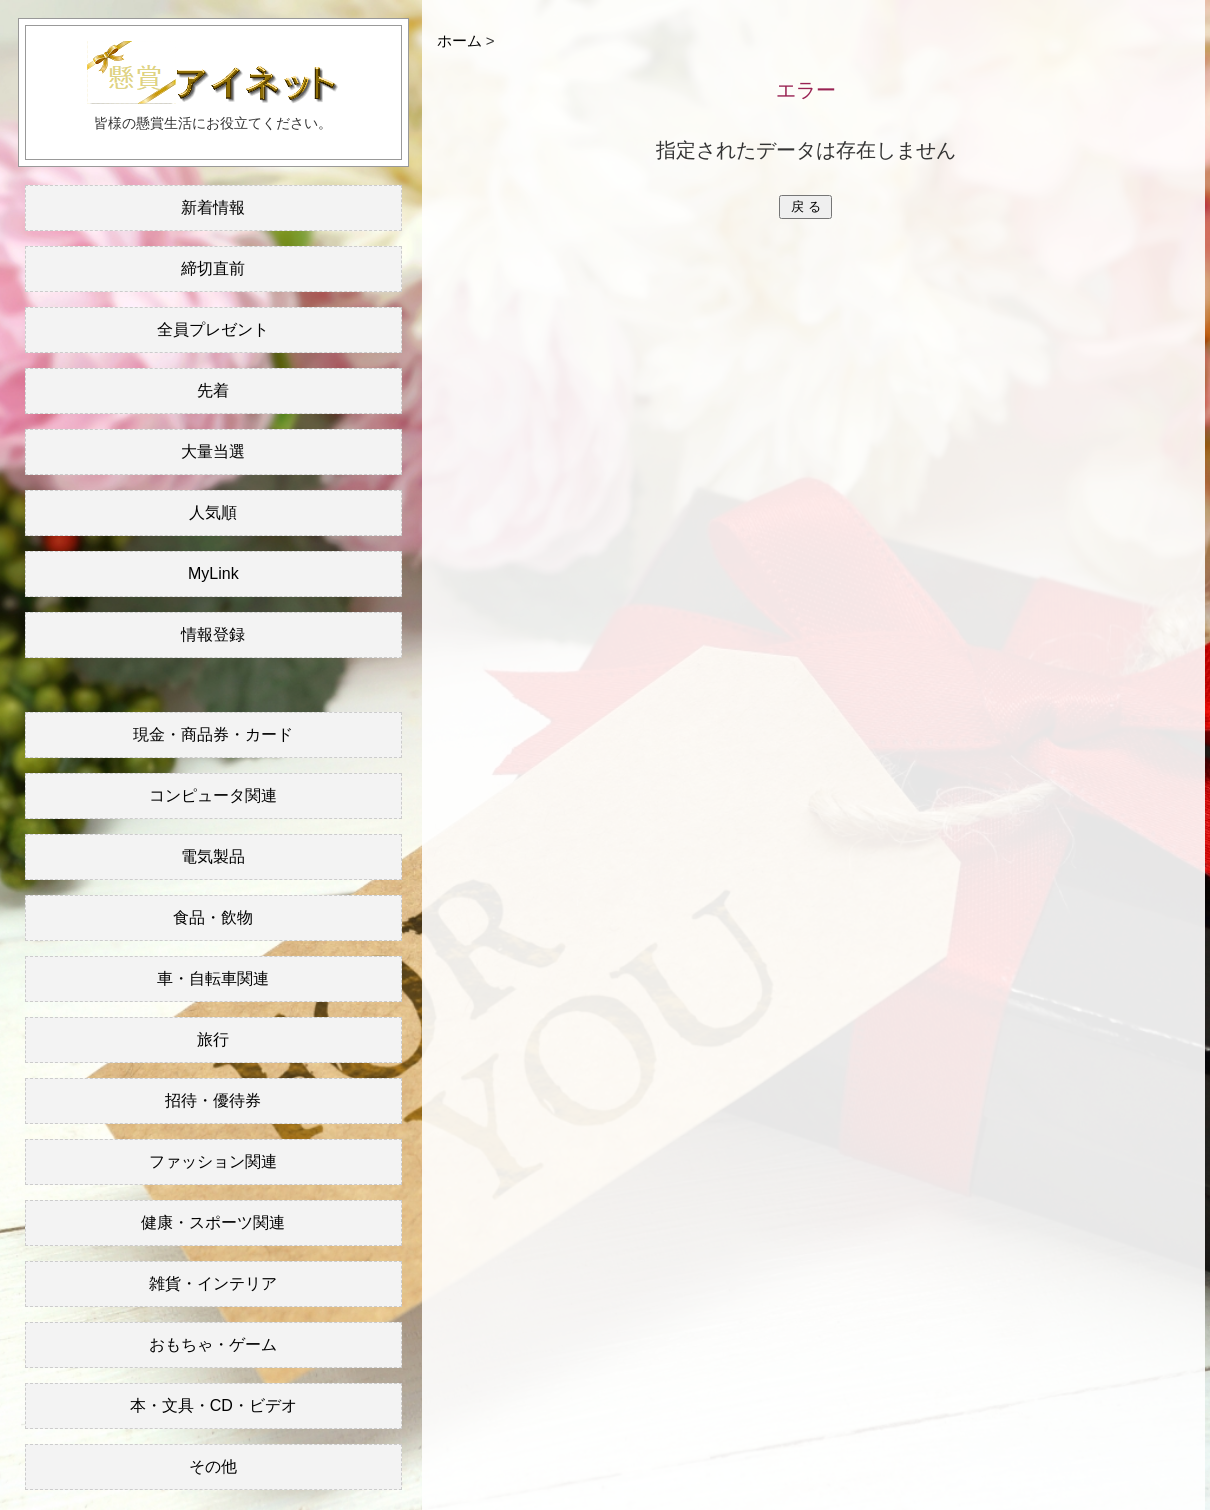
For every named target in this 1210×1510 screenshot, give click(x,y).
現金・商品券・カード (213, 734)
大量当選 (213, 451)
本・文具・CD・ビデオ (213, 1405)
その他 (213, 1466)
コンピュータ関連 (213, 795)
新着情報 (213, 207)
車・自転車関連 (213, 978)
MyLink (213, 573)
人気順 (213, 512)
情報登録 (213, 634)
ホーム (459, 40)
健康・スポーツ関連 (213, 1222)
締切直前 (213, 268)
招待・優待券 (213, 1100)
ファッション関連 (213, 1161)
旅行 (213, 1039)
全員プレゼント (213, 329)
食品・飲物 (213, 917)
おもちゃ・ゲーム (213, 1344)
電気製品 (213, 856)
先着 (213, 390)
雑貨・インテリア (213, 1283)
